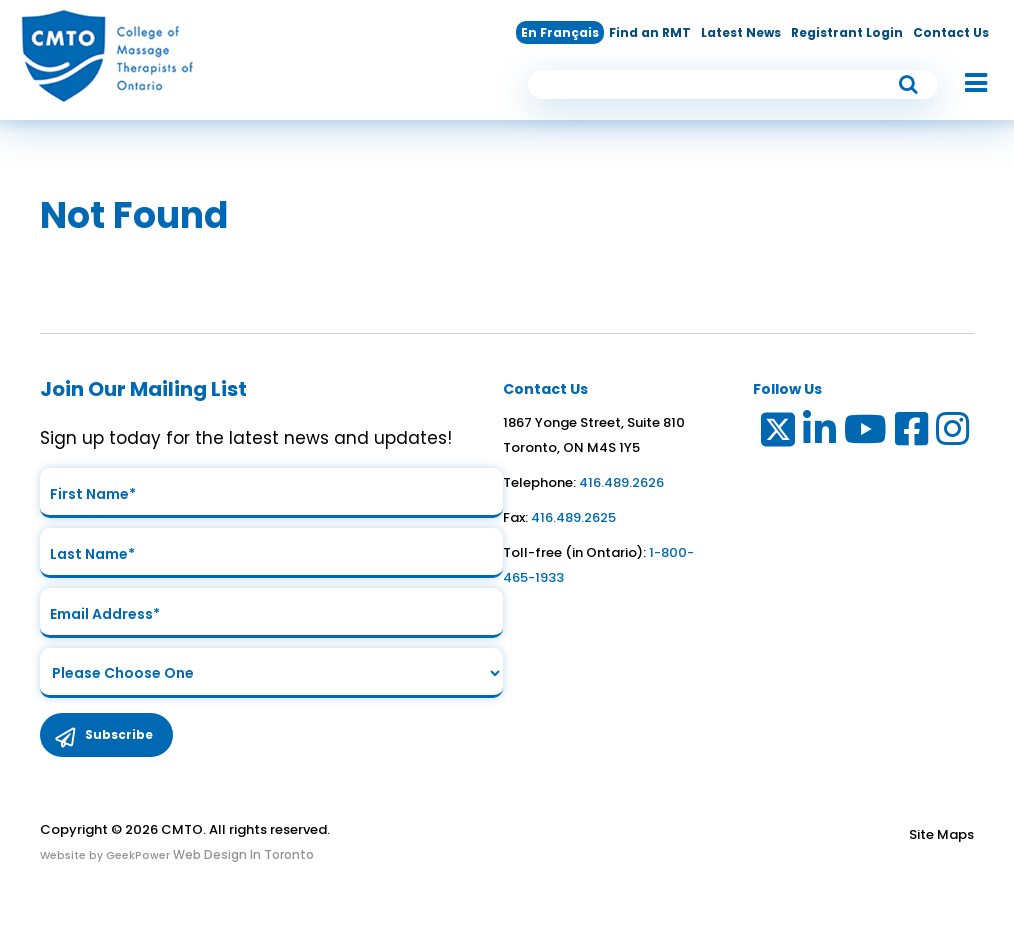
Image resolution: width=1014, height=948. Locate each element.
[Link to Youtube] (866, 433)
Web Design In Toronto (242, 854)
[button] (966, 84)
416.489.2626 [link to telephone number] (621, 482)
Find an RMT (650, 32)
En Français (560, 32)
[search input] (733, 84)
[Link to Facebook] (912, 433)
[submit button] (909, 84)
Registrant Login (847, 32)
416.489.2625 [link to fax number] (573, 517)
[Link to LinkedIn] (820, 433)
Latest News (741, 32)
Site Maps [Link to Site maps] (941, 834)
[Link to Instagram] (953, 433)
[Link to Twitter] (776, 433)
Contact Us (951, 32)
